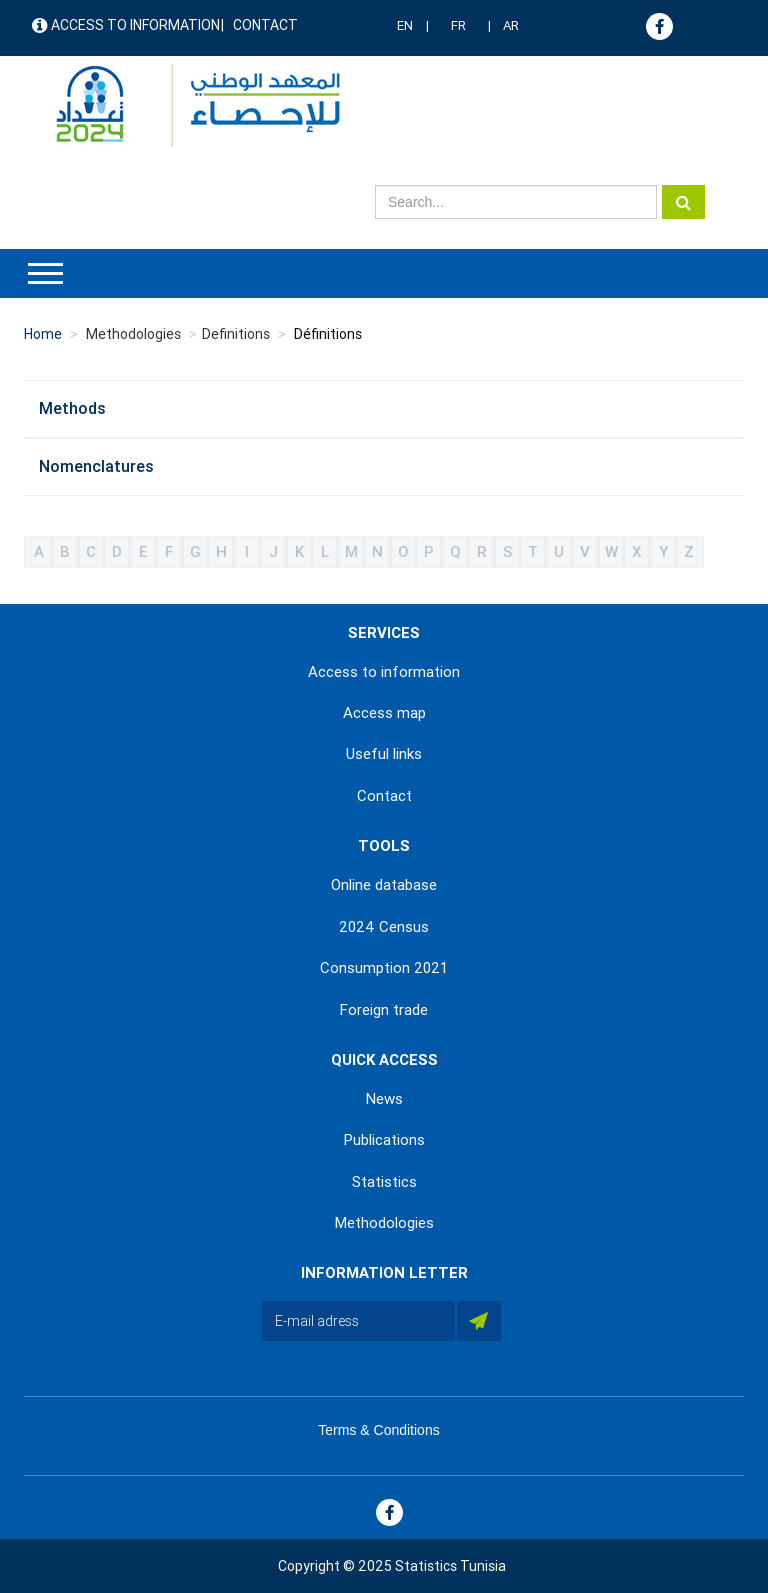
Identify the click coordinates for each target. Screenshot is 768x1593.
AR (511, 25)
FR (458, 25)
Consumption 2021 (384, 968)
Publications (384, 1140)
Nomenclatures (96, 466)
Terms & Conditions (378, 1430)
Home (43, 334)
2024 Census (384, 927)
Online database (384, 885)
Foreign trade (384, 1010)
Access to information (135, 25)
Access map (384, 713)
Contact (265, 25)
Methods (72, 408)
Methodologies (384, 1223)
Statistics (384, 1182)
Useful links (384, 754)
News (384, 1099)
